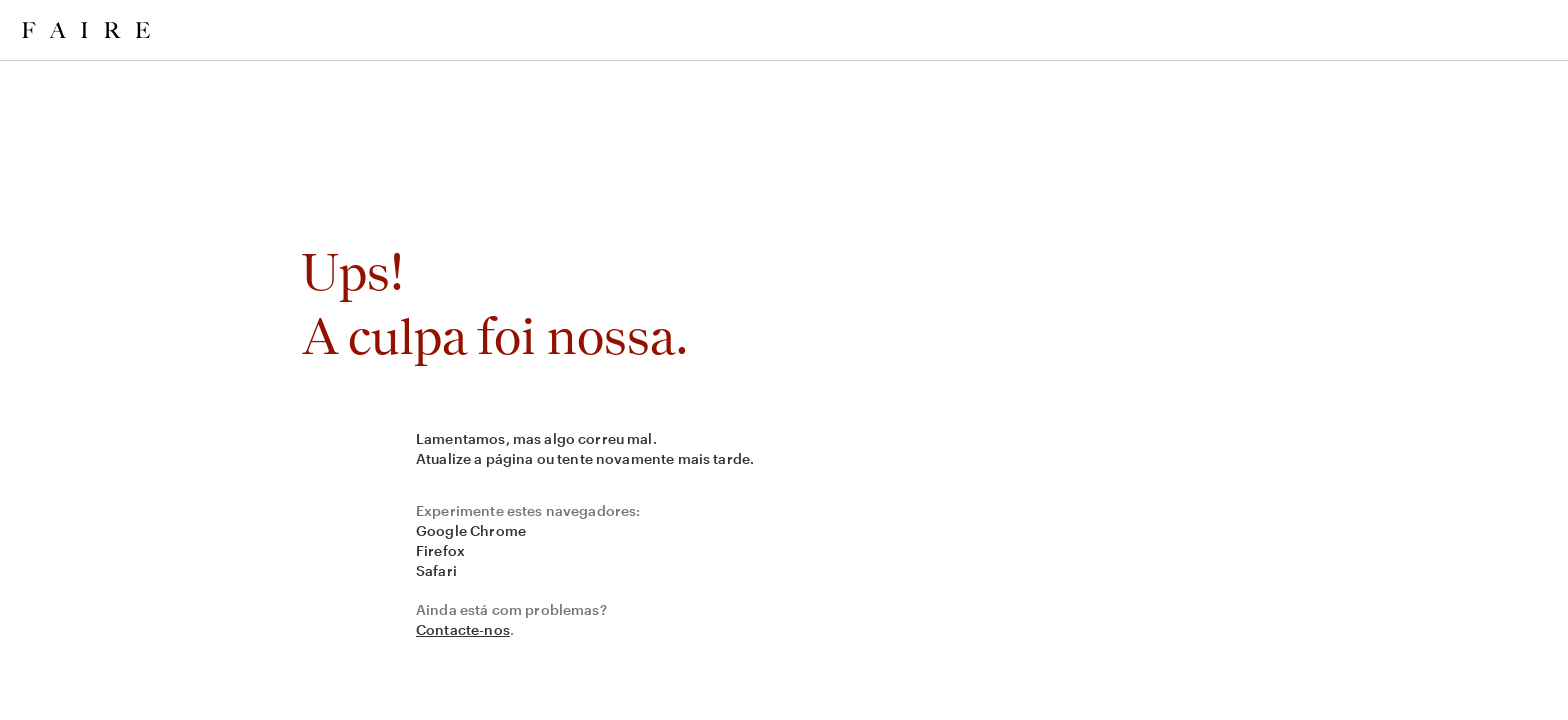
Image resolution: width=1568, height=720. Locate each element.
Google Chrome (471, 530)
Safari (436, 570)
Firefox (440, 550)
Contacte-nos (463, 629)
